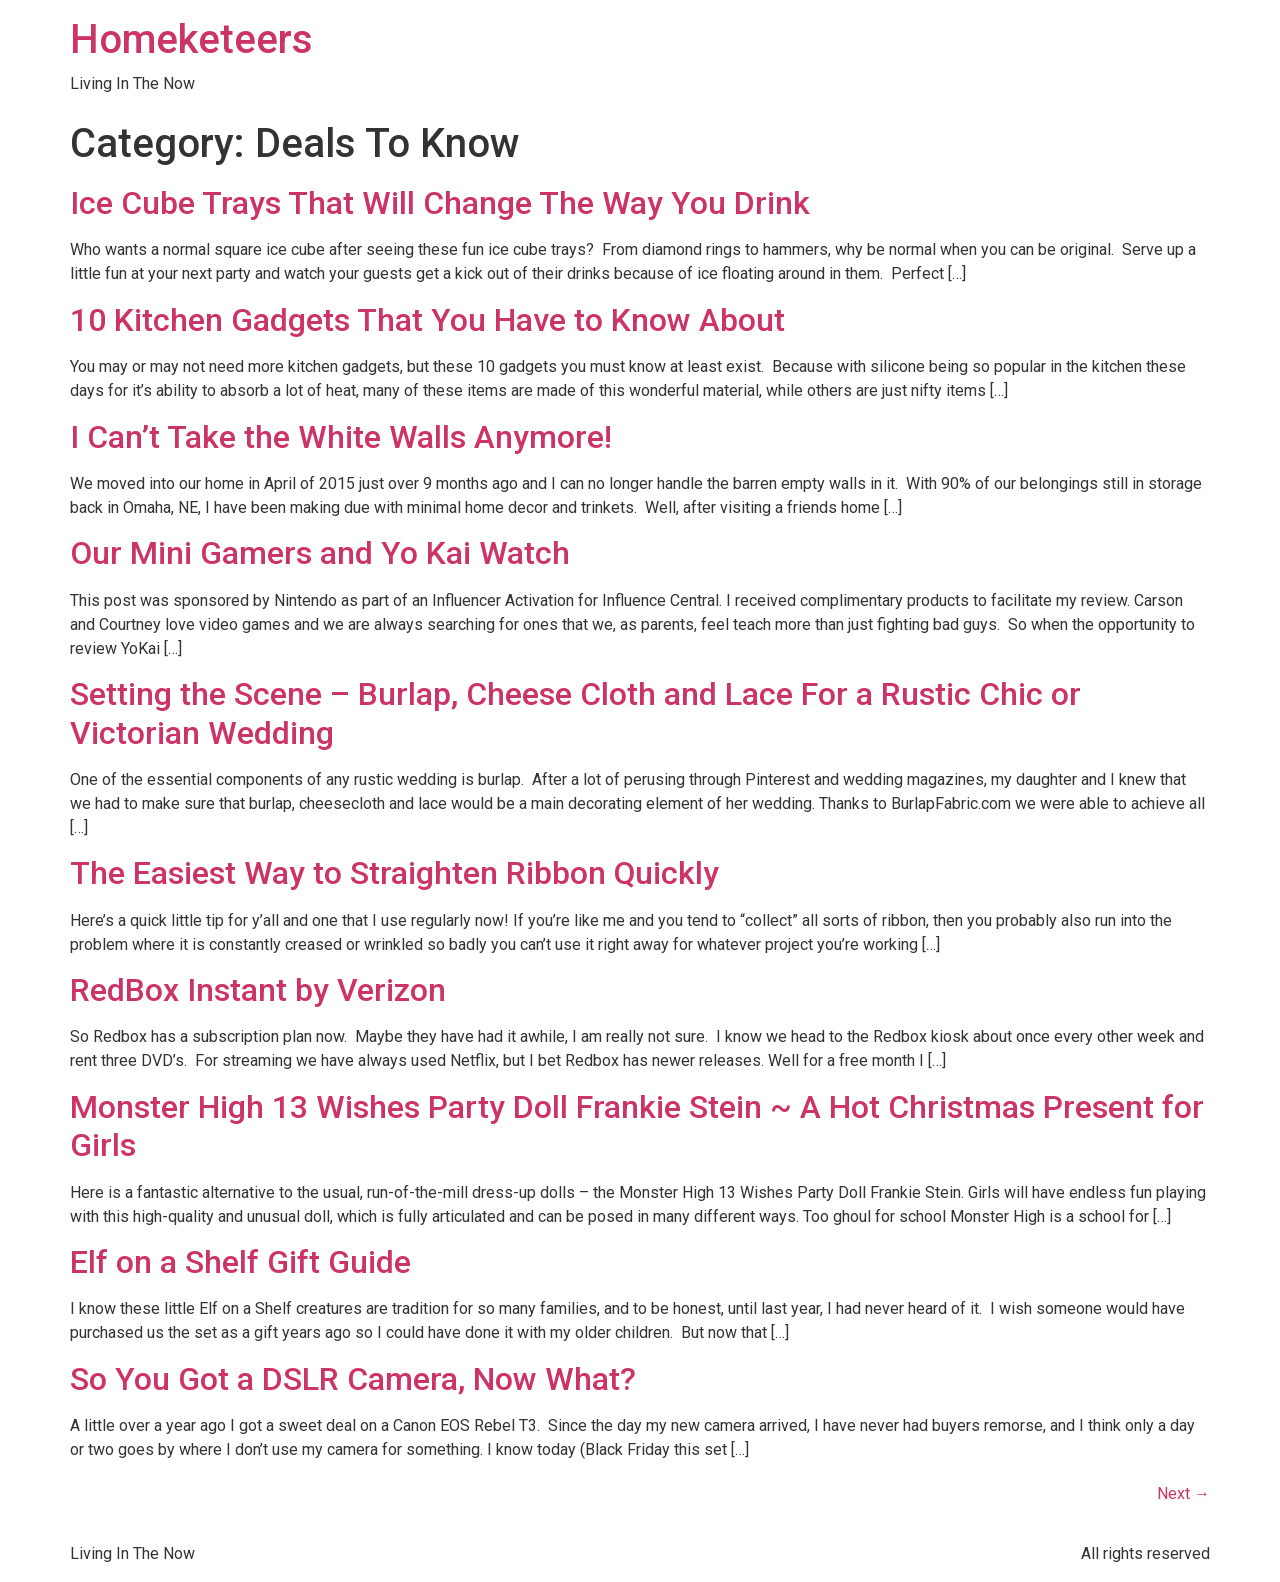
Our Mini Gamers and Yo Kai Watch (320, 553)
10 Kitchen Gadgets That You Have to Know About (427, 320)
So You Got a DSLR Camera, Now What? (353, 1379)
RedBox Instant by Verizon (258, 990)
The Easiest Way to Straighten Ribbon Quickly (394, 873)
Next (1183, 1493)
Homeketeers (191, 39)
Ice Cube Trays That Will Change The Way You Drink (440, 203)
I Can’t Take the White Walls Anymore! (341, 437)
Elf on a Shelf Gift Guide (240, 1262)
